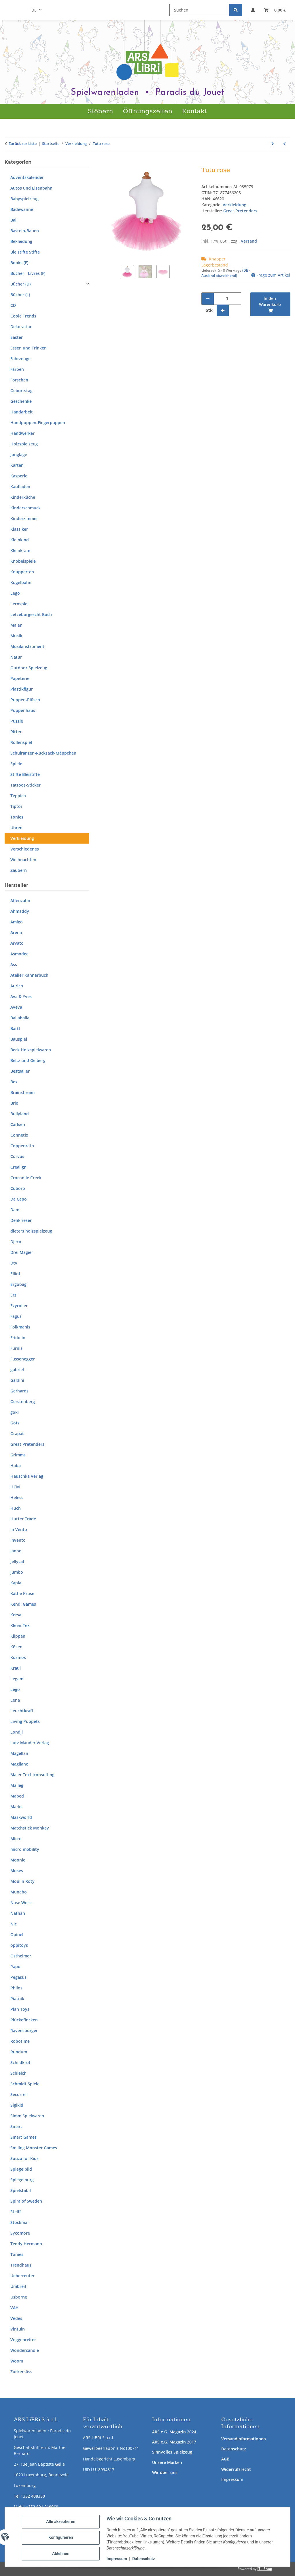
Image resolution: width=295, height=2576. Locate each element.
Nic (13, 1924)
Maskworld (21, 1817)
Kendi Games (23, 1604)
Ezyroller (19, 1305)
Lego (15, 593)
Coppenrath (22, 1145)
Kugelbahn (20, 582)
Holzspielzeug (24, 444)
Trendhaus (20, 2265)
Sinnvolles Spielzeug (172, 2452)
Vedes (16, 2318)
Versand (249, 241)
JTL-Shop (264, 2568)
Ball (14, 220)
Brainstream (22, 1092)
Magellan (19, 1753)
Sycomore (20, 2233)
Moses (16, 1870)
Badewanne (21, 209)
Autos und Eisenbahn (31, 188)
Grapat (17, 1433)
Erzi (14, 1295)
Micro (16, 1838)
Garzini (17, 1380)
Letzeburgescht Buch (31, 614)
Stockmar (19, 2222)
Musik (16, 635)
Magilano (19, 1764)
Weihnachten (23, 859)
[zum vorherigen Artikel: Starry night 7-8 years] (284, 143)
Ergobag (18, 1284)
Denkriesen (21, 1220)
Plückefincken (24, 2020)
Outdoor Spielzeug (28, 667)
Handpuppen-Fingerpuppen (37, 422)
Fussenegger (22, 1359)
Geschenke (21, 401)
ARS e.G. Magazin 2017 (174, 2442)
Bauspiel (18, 1039)
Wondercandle (24, 2350)
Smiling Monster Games (33, 2147)
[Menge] (227, 299)
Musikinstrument (27, 646)
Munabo (18, 1892)
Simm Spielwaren (27, 2115)
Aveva (16, 1007)
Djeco (15, 1241)
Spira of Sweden (26, 2201)
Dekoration (21, 326)
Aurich (16, 986)
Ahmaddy (19, 911)
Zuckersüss (21, 2371)
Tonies (16, 817)
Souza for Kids (24, 2158)
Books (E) (19, 262)
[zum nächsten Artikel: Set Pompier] (273, 143)
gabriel (17, 1369)
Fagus (16, 1316)
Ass (13, 964)
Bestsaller (20, 1071)
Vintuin (17, 2329)
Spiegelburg (22, 2179)
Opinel (16, 1934)
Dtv (13, 1263)
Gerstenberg (22, 1401)
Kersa (15, 1614)
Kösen (16, 1646)
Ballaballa (19, 1017)
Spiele (16, 763)
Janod (16, 1550)
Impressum (232, 2479)
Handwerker (22, 433)
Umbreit (18, 2286)
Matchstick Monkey (29, 1828)
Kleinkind (19, 540)
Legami (17, 1678)
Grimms (18, 1455)
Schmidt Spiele (24, 2083)
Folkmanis (20, 1327)
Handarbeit (21, 412)
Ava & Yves (21, 996)
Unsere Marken (167, 2462)
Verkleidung (234, 204)
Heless (16, 1497)
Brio (14, 1103)
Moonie (17, 1860)
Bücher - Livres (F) (27, 273)
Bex (14, 1081)
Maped (17, 1796)
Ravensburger (24, 2030)
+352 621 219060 (42, 2506)
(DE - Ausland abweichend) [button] (225, 273)
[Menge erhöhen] (223, 310)
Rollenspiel (21, 742)
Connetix (19, 1135)
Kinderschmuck (25, 508)
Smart (16, 2126)
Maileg (16, 1785)
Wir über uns (164, 2472)
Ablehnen (63, 2551)
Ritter (16, 731)
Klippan (17, 1636)
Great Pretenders (27, 1444)
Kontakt (194, 111)
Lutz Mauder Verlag (29, 1742)
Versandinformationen (243, 2438)
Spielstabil (20, 2190)
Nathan (17, 1913)
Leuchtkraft (21, 1710)
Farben (17, 369)
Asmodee (19, 954)
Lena (15, 1700)
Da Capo (18, 1199)
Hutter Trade (23, 1519)
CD (13, 305)
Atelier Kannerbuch (29, 975)
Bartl (15, 1028)
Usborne (18, 2297)
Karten (17, 465)
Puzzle (16, 721)
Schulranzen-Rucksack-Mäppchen (43, 753)
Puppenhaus (22, 710)
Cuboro (17, 1188)
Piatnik (17, 1998)
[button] (253, 10)
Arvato (17, 943)
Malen (16, 625)
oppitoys (19, 1945)
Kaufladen (20, 486)
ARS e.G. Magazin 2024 (174, 2432)
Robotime (20, 2041)
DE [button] (34, 10)
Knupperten (22, 571)
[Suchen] (199, 10)
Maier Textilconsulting (32, 1774)
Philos (16, 1988)
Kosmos (18, 1657)
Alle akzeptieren (63, 2521)
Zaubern (18, 870)
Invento (18, 1540)
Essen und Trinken (28, 348)
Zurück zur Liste (23, 143)
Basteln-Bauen (24, 230)
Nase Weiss (21, 1902)
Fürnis (16, 1348)
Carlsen (17, 1124)
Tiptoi (16, 806)
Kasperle (18, 476)
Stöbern (100, 111)
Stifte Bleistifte (25, 774)
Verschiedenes (24, 849)
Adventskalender (27, 177)
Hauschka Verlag (26, 1476)
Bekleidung (21, 241)
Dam (14, 1209)
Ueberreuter (22, 2275)
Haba (15, 1465)
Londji (16, 1732)
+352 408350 (33, 2496)
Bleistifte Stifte (25, 252)
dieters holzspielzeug (31, 1231)
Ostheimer (20, 1956)
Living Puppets (25, 1721)
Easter (16, 337)
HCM (15, 1487)
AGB (225, 2459)
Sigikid (16, 2105)
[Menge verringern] (208, 299)
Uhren (16, 827)
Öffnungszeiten (147, 111)
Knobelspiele (23, 561)
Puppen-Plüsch (25, 699)
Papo (15, 1966)
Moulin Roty (22, 1881)
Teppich (18, 795)
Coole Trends (23, 316)
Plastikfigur (21, 689)
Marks (16, 1806)
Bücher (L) (20, 294)
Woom (16, 2361)
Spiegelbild (21, 2169)
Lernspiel (19, 603)
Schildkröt (20, 2062)
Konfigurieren (63, 2536)
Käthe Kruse (22, 1593)
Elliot (15, 1273)
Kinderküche (22, 497)
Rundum (18, 2052)
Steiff (15, 2211)
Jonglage (18, 454)
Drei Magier (21, 1252)
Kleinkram (20, 550)
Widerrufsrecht (236, 2469)
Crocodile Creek (25, 1177)
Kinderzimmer (24, 518)
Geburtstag (21, 390)
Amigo (16, 922)
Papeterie (19, 678)
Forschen (19, 380)
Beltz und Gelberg (28, 1060)
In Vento (18, 1529)
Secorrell (19, 2094)
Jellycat (17, 1561)
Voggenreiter (23, 2339)
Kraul (15, 1668)
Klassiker (19, 529)
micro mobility (24, 1849)
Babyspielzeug (24, 198)
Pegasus (18, 1977)
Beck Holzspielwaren (30, 1049)
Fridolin (17, 1337)
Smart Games (23, 2137)
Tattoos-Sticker (25, 785)
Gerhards (19, 1391)
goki (14, 1412)
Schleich (18, 2073)
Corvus (17, 1156)
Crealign (18, 1167)
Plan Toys (19, 2009)
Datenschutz (233, 2449)
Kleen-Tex (20, 1625)
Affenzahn (20, 900)
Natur (16, 657)
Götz (15, 1423)
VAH (14, 2307)
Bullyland (19, 1113)
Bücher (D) (20, 284)
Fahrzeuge (20, 358)
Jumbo (16, 1572)
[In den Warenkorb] (107, 163)
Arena (16, 932)
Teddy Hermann (26, 2243)
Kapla (15, 1582)
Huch (15, 1508)
